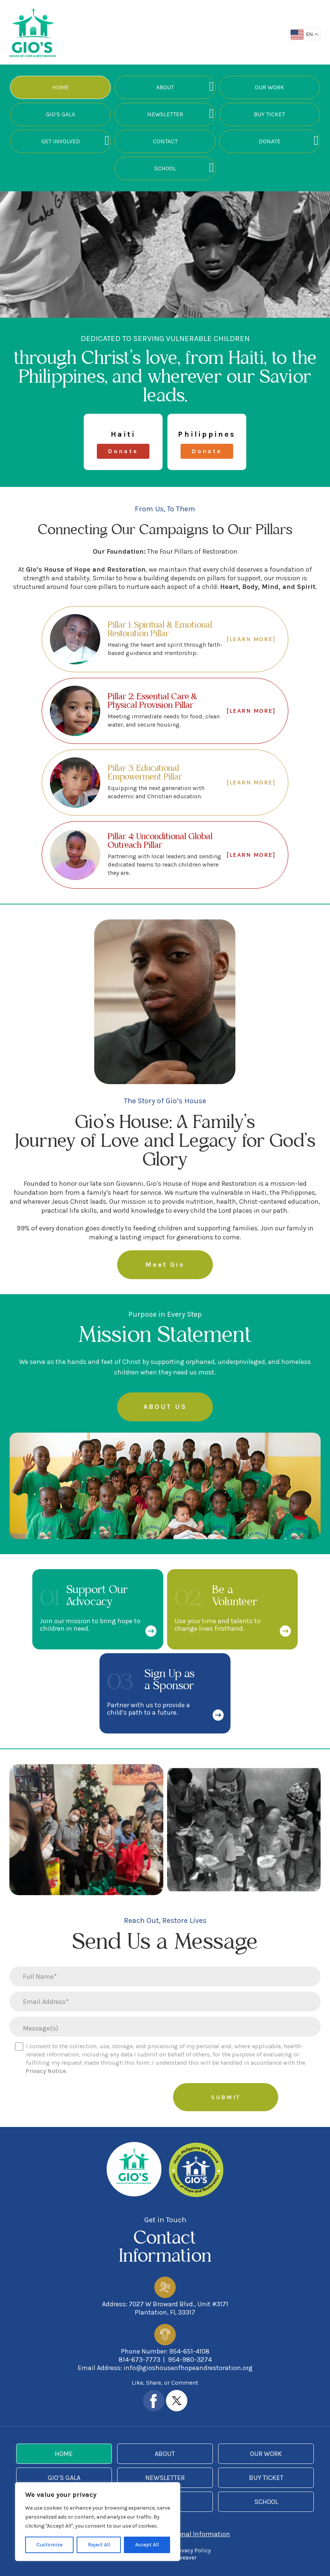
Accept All (147, 2544)
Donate (269, 141)
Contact (165, 141)
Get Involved (60, 141)
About (165, 87)
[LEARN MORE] (250, 639)
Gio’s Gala (60, 114)
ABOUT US (165, 1407)
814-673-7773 (139, 2359)
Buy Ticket (269, 114)
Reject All (99, 2544)
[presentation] (109, 2097)
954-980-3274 (190, 2359)
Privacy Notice (46, 2070)
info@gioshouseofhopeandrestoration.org (188, 2368)
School (165, 168)
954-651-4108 (189, 2351)
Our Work (269, 87)
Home (60, 87)
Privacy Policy (192, 2550)
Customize (49, 2544)
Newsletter (165, 114)
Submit (225, 2097)
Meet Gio (165, 1264)
